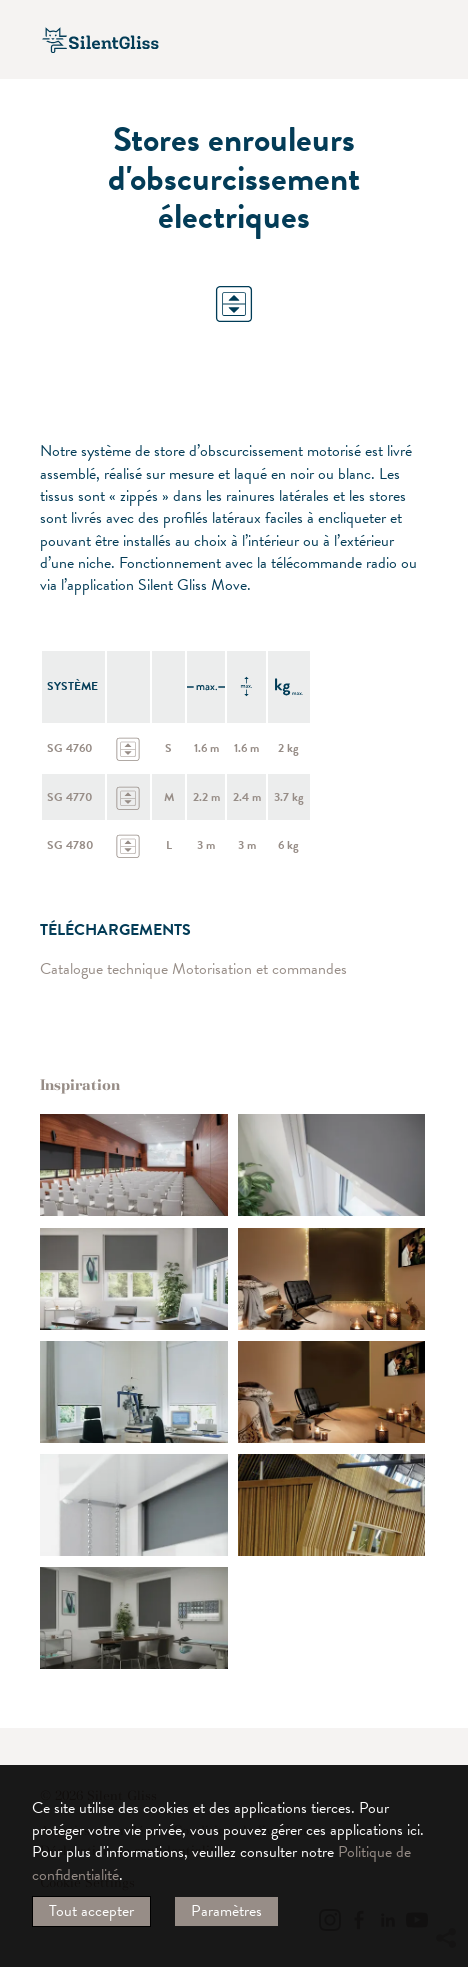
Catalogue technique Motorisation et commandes (193, 969)
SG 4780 (70, 845)
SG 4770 (70, 797)
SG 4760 (70, 748)
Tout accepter (91, 1911)
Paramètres (226, 1911)
